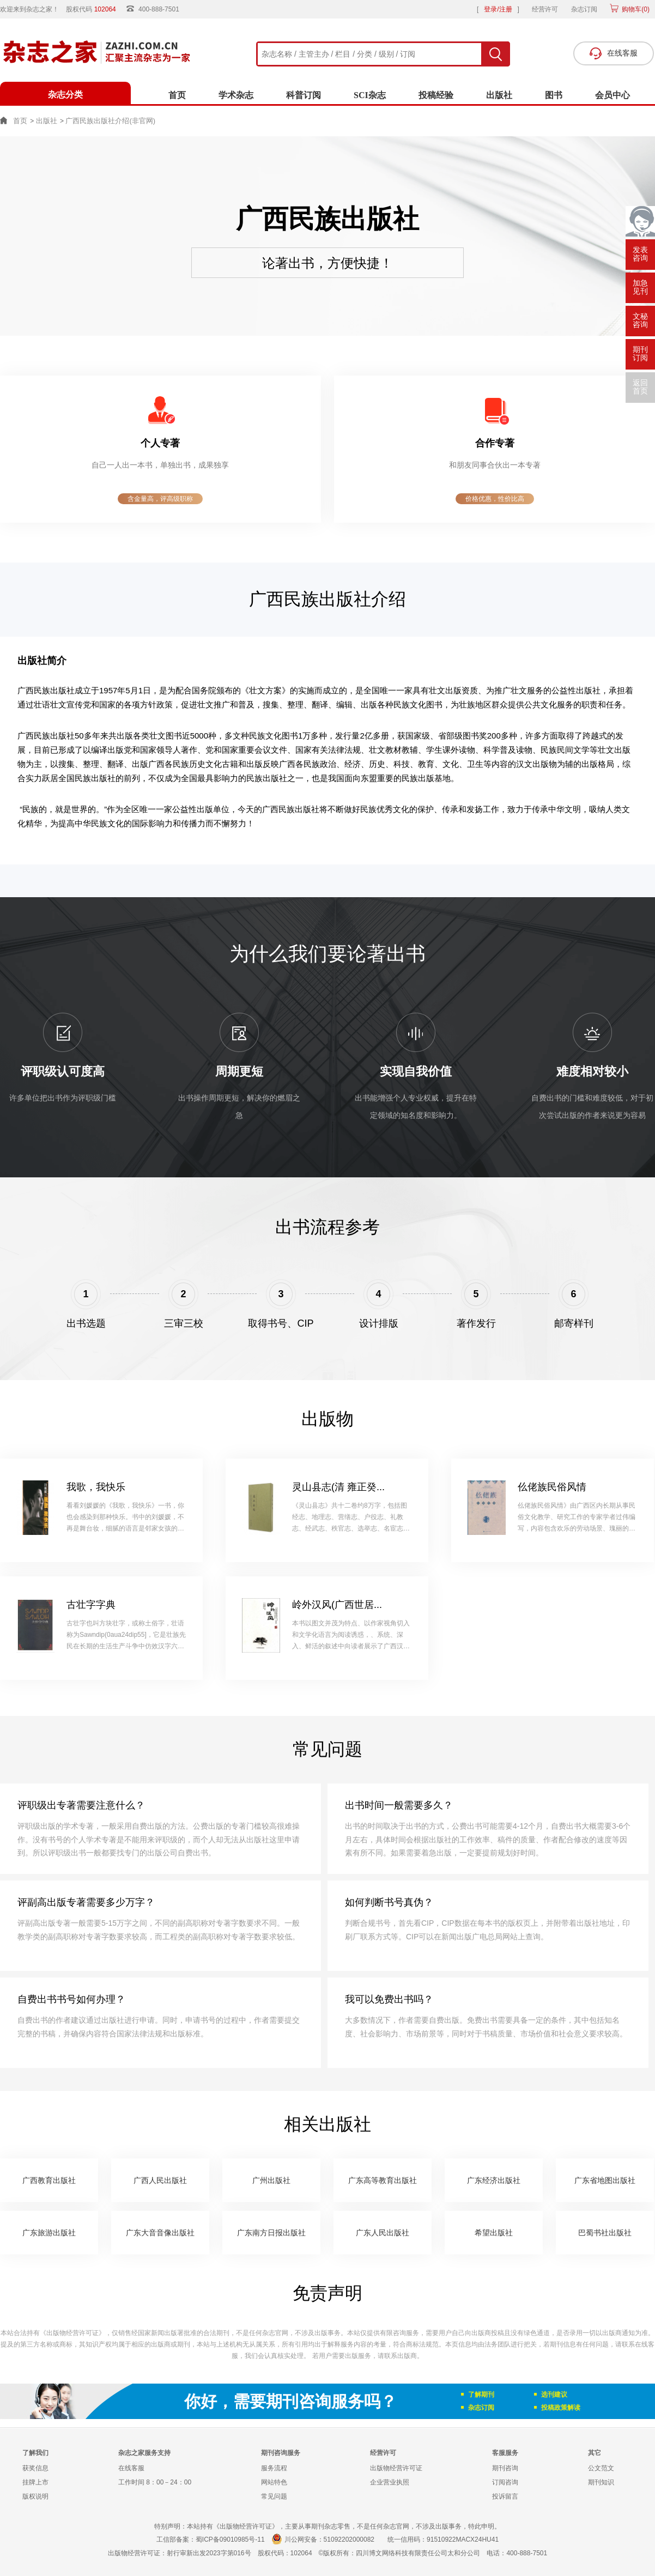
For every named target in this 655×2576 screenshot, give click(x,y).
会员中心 (612, 95)
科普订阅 (303, 95)
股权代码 (94, 9)
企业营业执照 (389, 2482)
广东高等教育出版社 (382, 2180)
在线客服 (131, 2468)
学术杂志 (236, 95)
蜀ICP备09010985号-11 (230, 2539)
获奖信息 (35, 2468)
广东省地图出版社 (604, 2180)
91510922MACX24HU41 (463, 2539)
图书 (553, 95)
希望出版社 (494, 2232)
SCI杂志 (370, 95)
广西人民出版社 (160, 2180)
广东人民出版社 (382, 2232)
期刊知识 (601, 2482)
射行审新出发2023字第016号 (209, 2553)
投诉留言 (505, 2496)
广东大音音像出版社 (160, 2232)
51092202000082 (349, 2539)
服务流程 (274, 2468)
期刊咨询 (505, 2468)
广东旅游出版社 (49, 2232)
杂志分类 (65, 94)
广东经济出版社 (493, 2180)
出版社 (499, 95)
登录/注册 (498, 9)
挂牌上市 (35, 2482)
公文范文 (601, 2468)
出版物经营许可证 (396, 2468)
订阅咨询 (505, 2482)
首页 (177, 95)
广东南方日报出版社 (271, 2232)
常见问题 (274, 2496)
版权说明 (35, 2496)
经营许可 (545, 9)
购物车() (635, 9)
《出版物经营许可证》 (72, 2333)
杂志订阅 (584, 9)
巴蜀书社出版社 (605, 2232)
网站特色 (274, 2482)
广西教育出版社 (49, 2180)
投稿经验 (436, 95)
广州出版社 (271, 2180)
